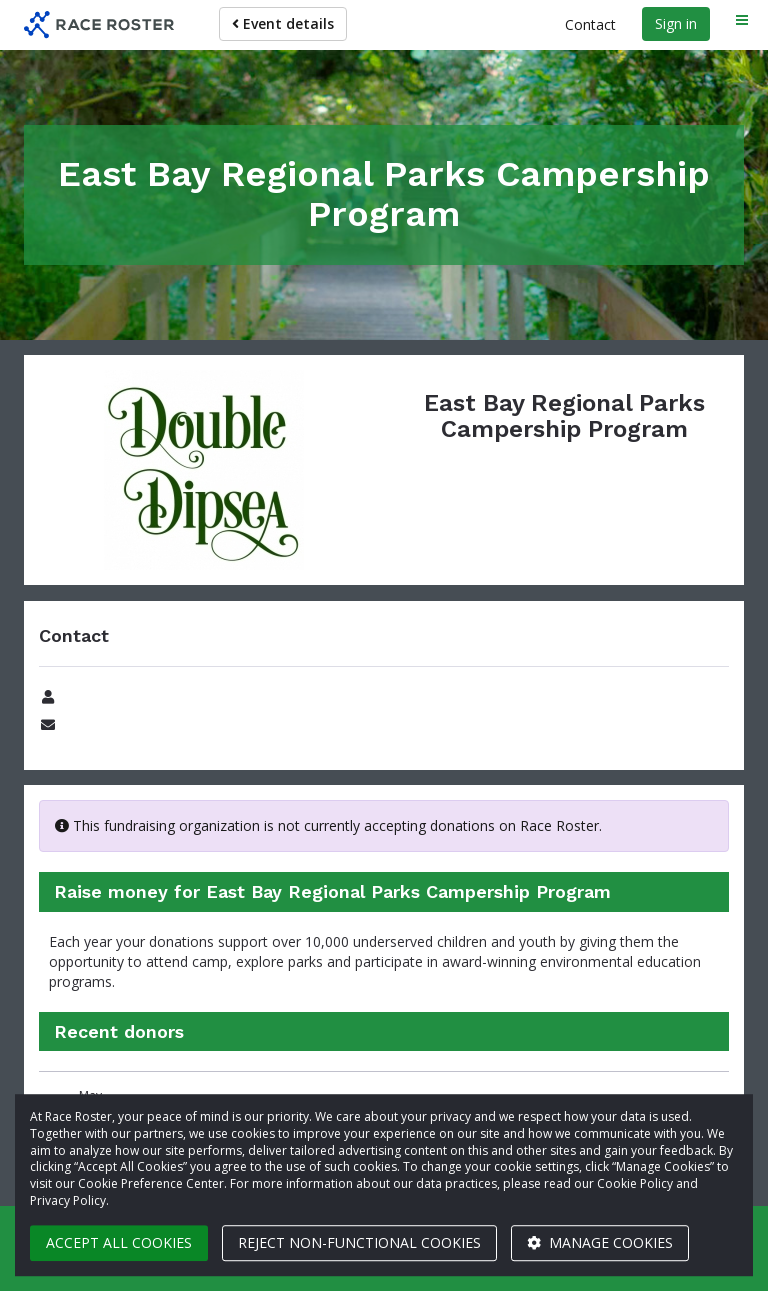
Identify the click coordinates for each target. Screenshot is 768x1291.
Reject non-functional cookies (359, 1242)
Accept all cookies (119, 1242)
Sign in (676, 23)
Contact (590, 24)
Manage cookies (600, 1242)
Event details (283, 23)
